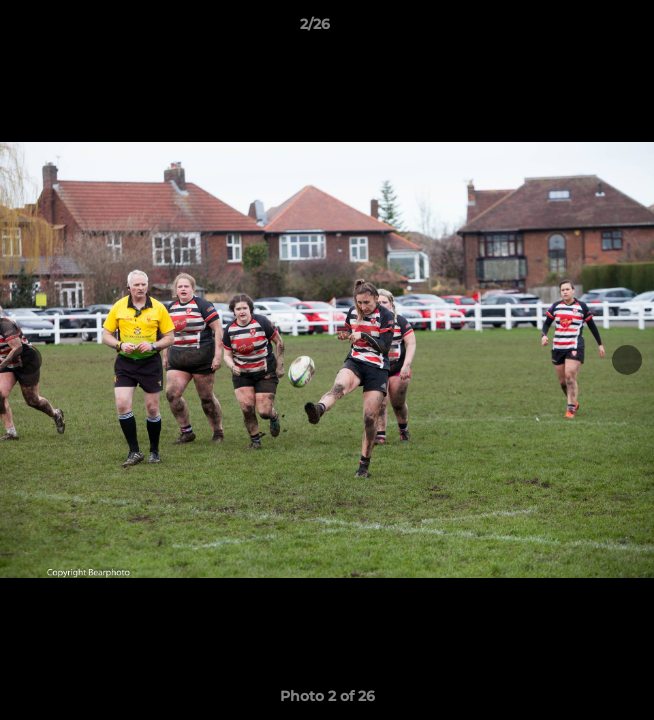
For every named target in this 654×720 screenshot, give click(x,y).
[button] (582, 29)
